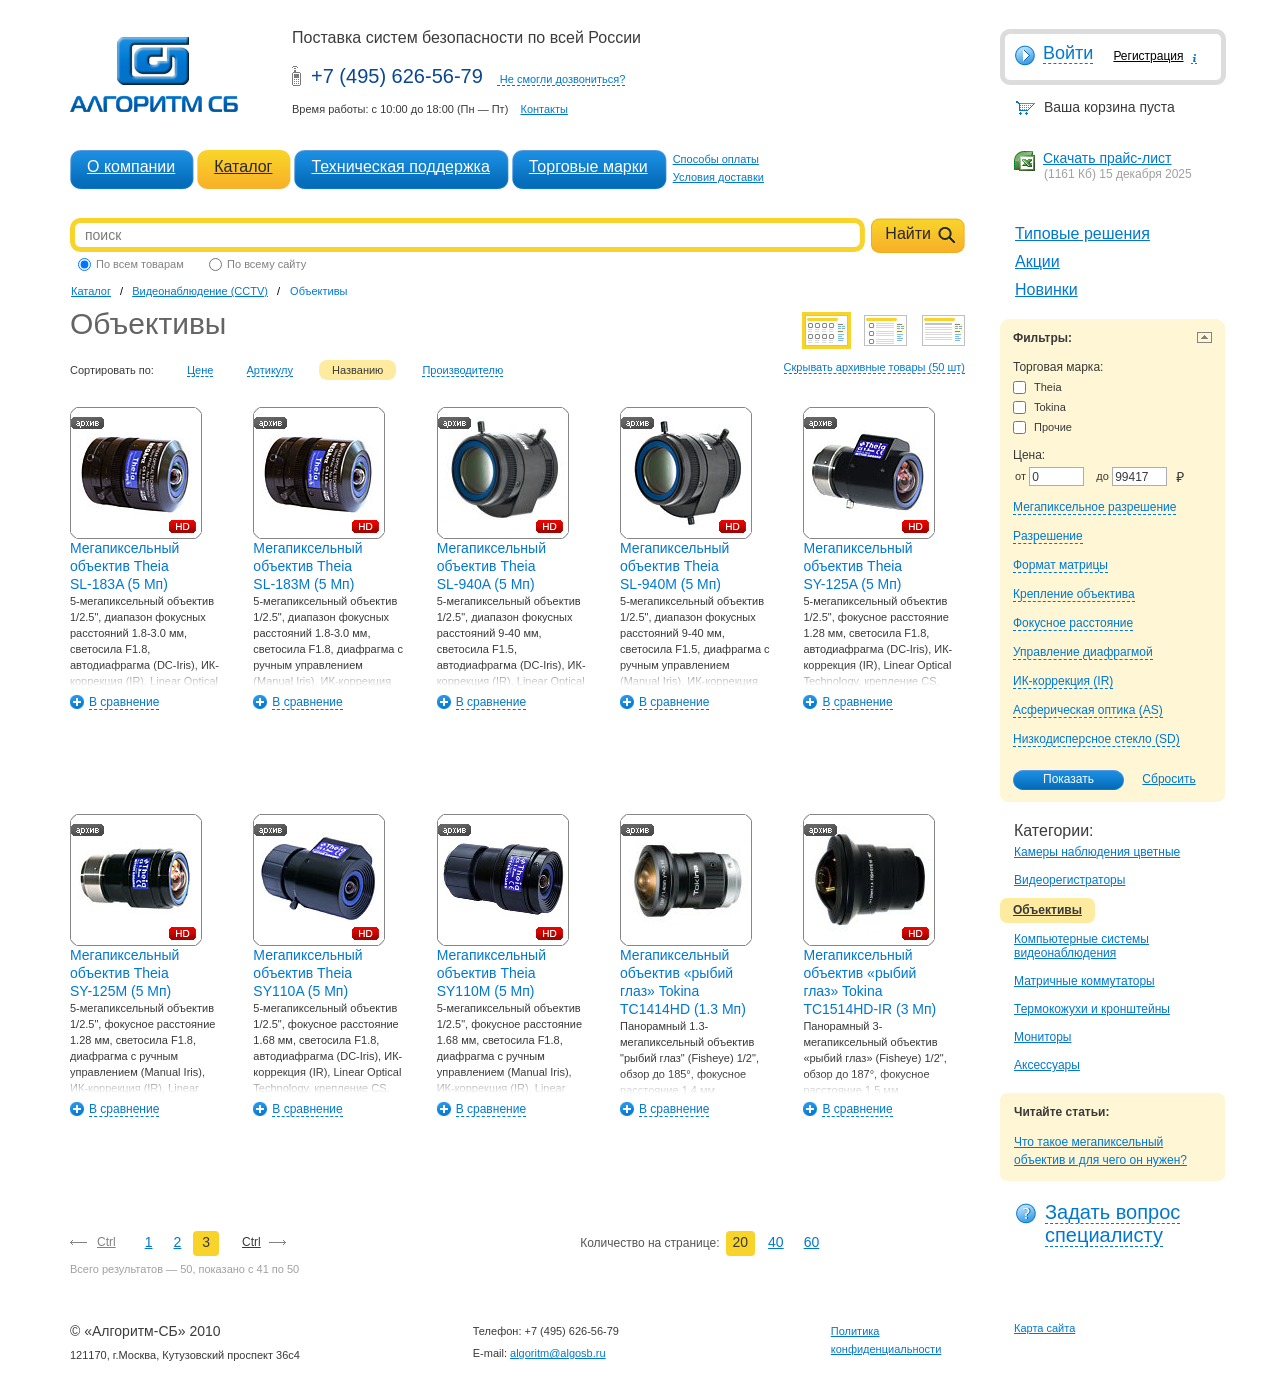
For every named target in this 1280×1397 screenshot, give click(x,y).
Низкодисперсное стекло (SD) (1096, 739)
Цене (200, 370)
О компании (131, 166)
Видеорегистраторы (1069, 880)
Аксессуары (1047, 1065)
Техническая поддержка (400, 166)
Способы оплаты (716, 159)
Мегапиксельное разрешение (1094, 507)
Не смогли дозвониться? (563, 79)
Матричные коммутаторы (1084, 981)
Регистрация (1148, 56)
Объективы (1047, 910)
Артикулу (270, 370)
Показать (1058, 780)
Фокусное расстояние (1073, 623)
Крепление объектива (1074, 594)
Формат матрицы (1060, 565)
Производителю (462, 370)
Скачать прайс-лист (1107, 158)
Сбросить (1168, 779)
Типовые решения (1082, 233)
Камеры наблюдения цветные (1097, 852)
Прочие (1042, 427)
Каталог (243, 166)
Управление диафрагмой (1083, 652)
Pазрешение (1048, 536)
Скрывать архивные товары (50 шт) (874, 367)
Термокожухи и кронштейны (1092, 1009)
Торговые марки (588, 166)
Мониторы (1042, 1037)
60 (812, 1242)
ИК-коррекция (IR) (1063, 681)
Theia (1037, 387)
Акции (1037, 261)
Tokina (1039, 407)
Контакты (544, 109)
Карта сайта (1044, 1328)
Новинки (1046, 289)
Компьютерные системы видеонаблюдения (1081, 946)
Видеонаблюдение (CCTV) (200, 291)
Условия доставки (718, 177)
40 (776, 1242)
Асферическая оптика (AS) (1088, 710)
